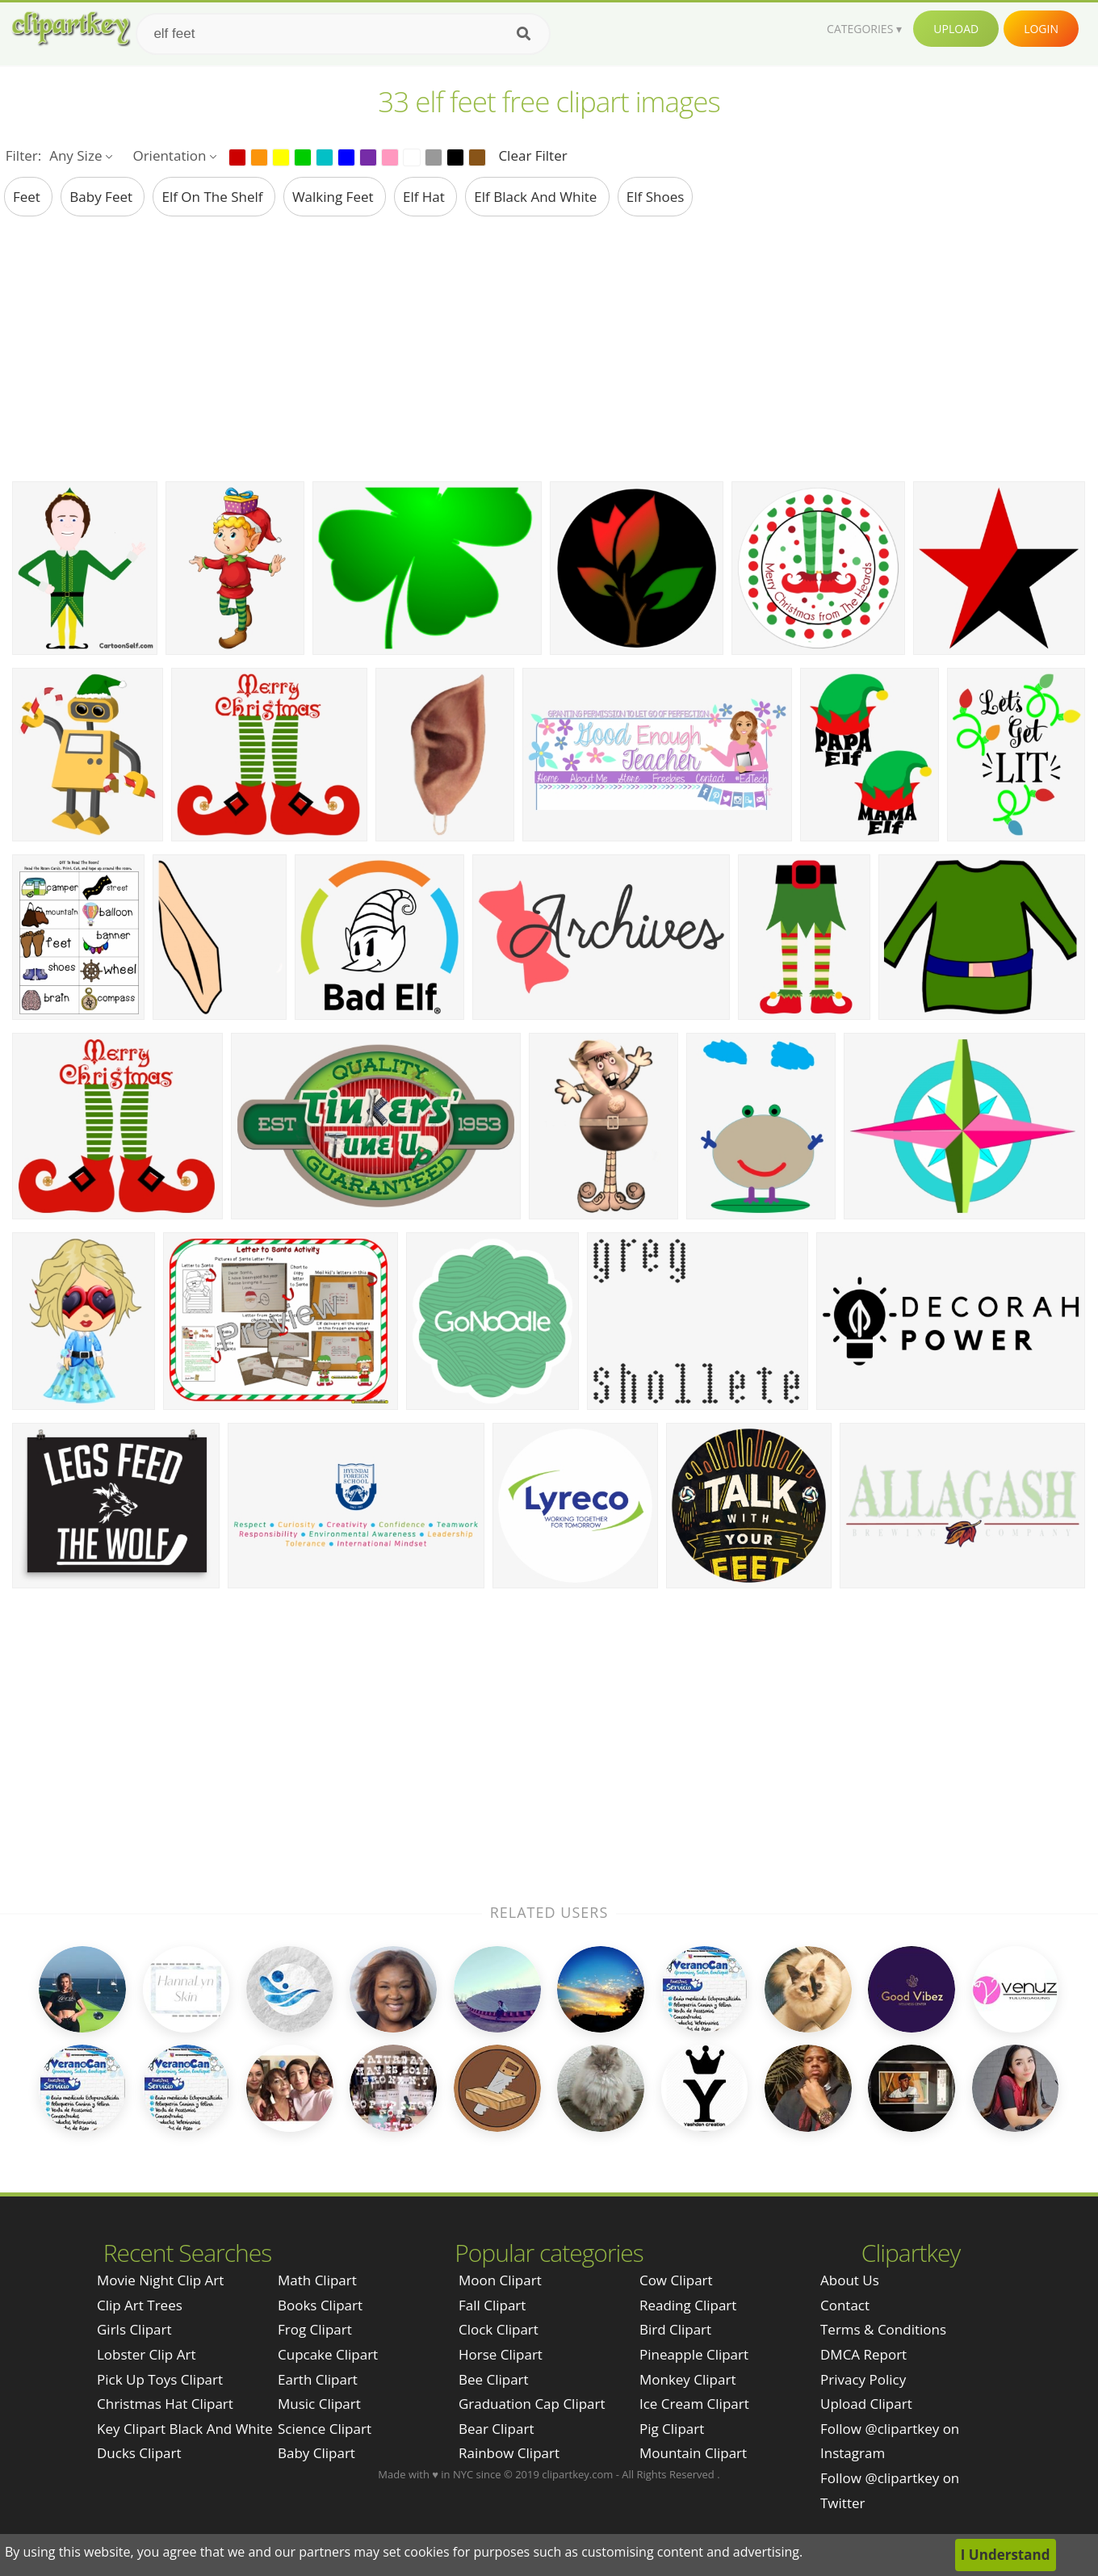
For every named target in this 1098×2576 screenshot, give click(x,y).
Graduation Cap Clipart (532, 2403)
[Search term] (343, 34)
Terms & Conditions (883, 2329)
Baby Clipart (316, 2453)
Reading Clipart (687, 2305)
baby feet (102, 196)
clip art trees (139, 2305)
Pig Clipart (671, 2428)
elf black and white (537, 196)
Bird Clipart (675, 2329)
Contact (845, 2305)
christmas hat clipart (165, 2403)
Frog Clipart (315, 2329)
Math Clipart (317, 2280)
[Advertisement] (549, 348)
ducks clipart (139, 2453)
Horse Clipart (501, 2354)
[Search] (523, 33)
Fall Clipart (492, 2305)
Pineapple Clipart (693, 2354)
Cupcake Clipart (328, 2354)
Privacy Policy (863, 2379)
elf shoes (656, 196)
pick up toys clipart (160, 2379)
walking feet (334, 196)
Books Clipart (320, 2305)
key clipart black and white (185, 2428)
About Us (849, 2280)
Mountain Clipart (693, 2453)
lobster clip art (146, 2354)
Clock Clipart (499, 2329)
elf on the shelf (213, 196)
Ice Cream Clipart (694, 2403)
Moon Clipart (500, 2280)
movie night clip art (160, 2280)
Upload (956, 28)
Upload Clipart (866, 2403)
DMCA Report (863, 2354)
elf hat (425, 196)
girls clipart (134, 2329)
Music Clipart (319, 2403)
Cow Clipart (676, 2280)
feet (28, 196)
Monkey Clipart (687, 2379)
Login (1041, 28)
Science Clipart (324, 2428)
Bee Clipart (494, 2379)
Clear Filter (532, 155)
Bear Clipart (496, 2428)
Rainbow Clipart (509, 2453)
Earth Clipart (318, 2379)
